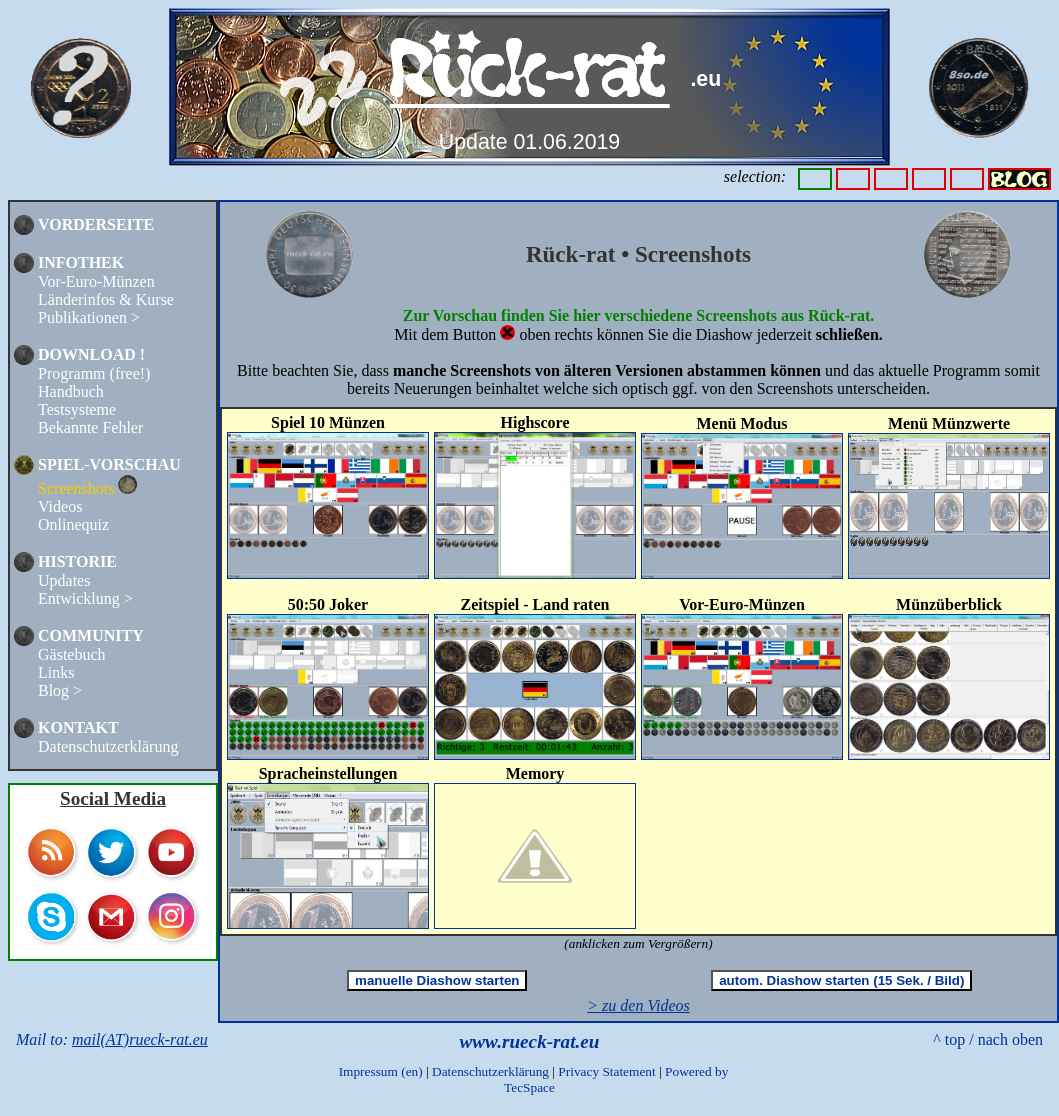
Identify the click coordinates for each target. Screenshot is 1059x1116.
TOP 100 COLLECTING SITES (80, 777)
